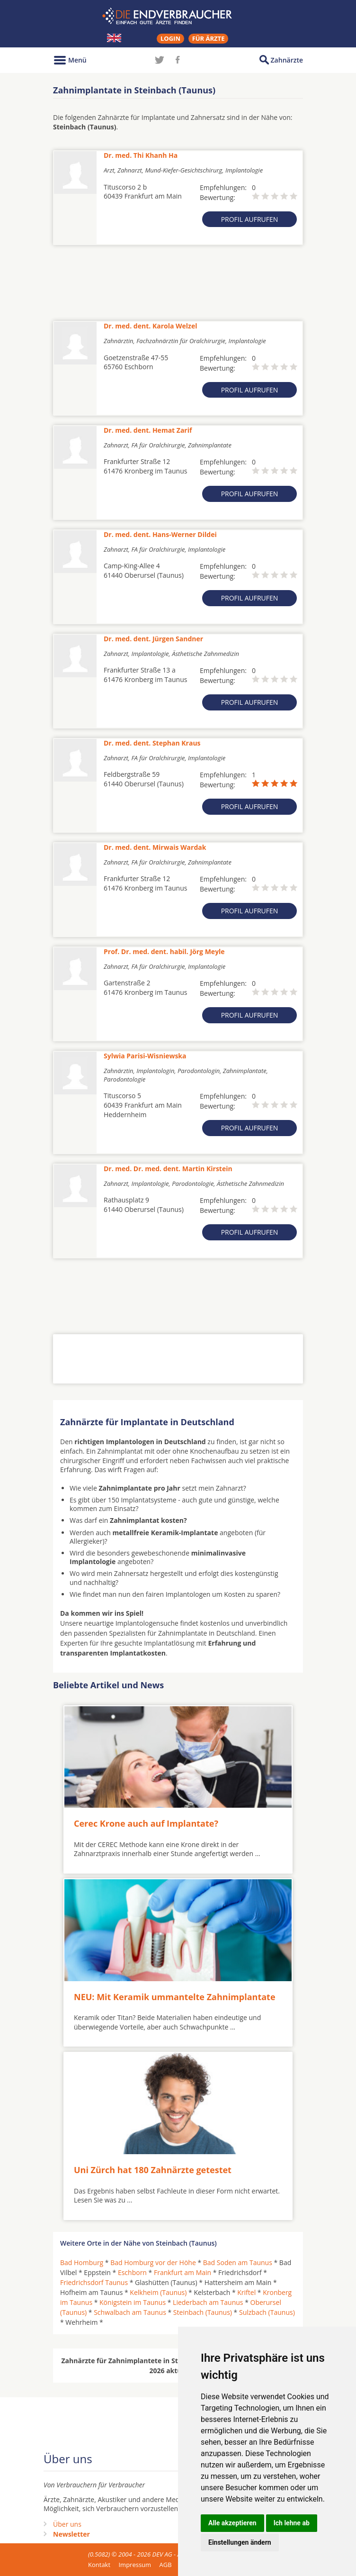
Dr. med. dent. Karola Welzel (150, 325)
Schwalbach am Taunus (130, 2311)
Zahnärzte (287, 59)
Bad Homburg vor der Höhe (153, 2262)
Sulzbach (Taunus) (267, 2311)
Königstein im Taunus (132, 2301)
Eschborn (132, 2271)
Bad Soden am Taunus (237, 2262)
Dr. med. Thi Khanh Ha (141, 155)
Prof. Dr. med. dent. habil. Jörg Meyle (164, 951)
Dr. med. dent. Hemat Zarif (148, 430)
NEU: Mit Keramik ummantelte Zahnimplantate (175, 1996)
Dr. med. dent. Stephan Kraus (152, 742)
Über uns (67, 2523)
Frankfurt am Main (182, 2271)
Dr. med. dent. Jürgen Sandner (153, 638)
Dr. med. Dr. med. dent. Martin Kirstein (168, 1168)
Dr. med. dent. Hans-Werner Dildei (160, 534)
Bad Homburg (81, 2262)
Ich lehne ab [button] (292, 2523)
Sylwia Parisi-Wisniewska (145, 1055)
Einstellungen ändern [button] (239, 2542)
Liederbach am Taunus (208, 2301)
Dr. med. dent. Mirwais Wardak (155, 847)
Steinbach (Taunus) (202, 2311)
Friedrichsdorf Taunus (94, 2281)
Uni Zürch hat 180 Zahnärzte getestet (152, 2169)
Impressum (134, 2564)
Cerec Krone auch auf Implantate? (146, 1823)
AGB (166, 2564)
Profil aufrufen (249, 219)
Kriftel (246, 2291)
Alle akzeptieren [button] (232, 2523)
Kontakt (99, 2564)
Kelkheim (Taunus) (158, 2291)
